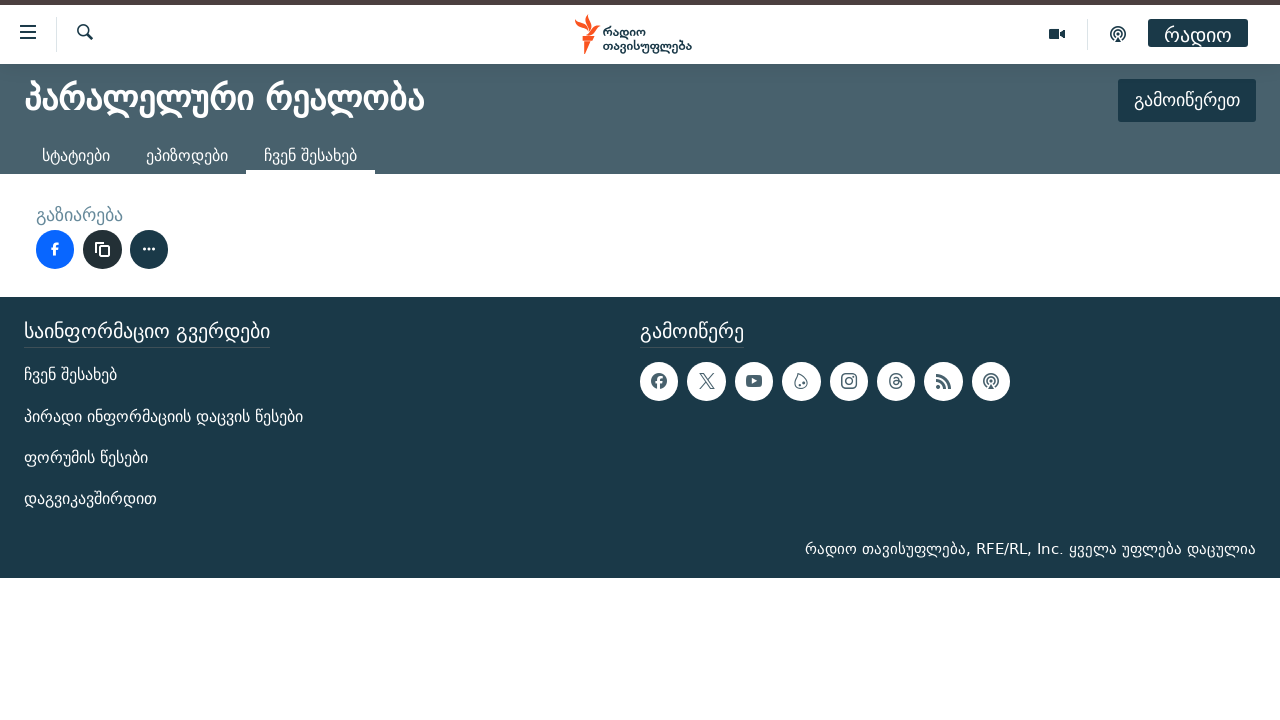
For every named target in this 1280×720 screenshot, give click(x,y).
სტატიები (76, 155)
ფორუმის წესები (86, 456)
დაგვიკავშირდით (90, 498)
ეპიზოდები (187, 155)
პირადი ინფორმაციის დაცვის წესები (163, 415)
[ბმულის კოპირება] (102, 249)
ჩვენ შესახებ (70, 374)
